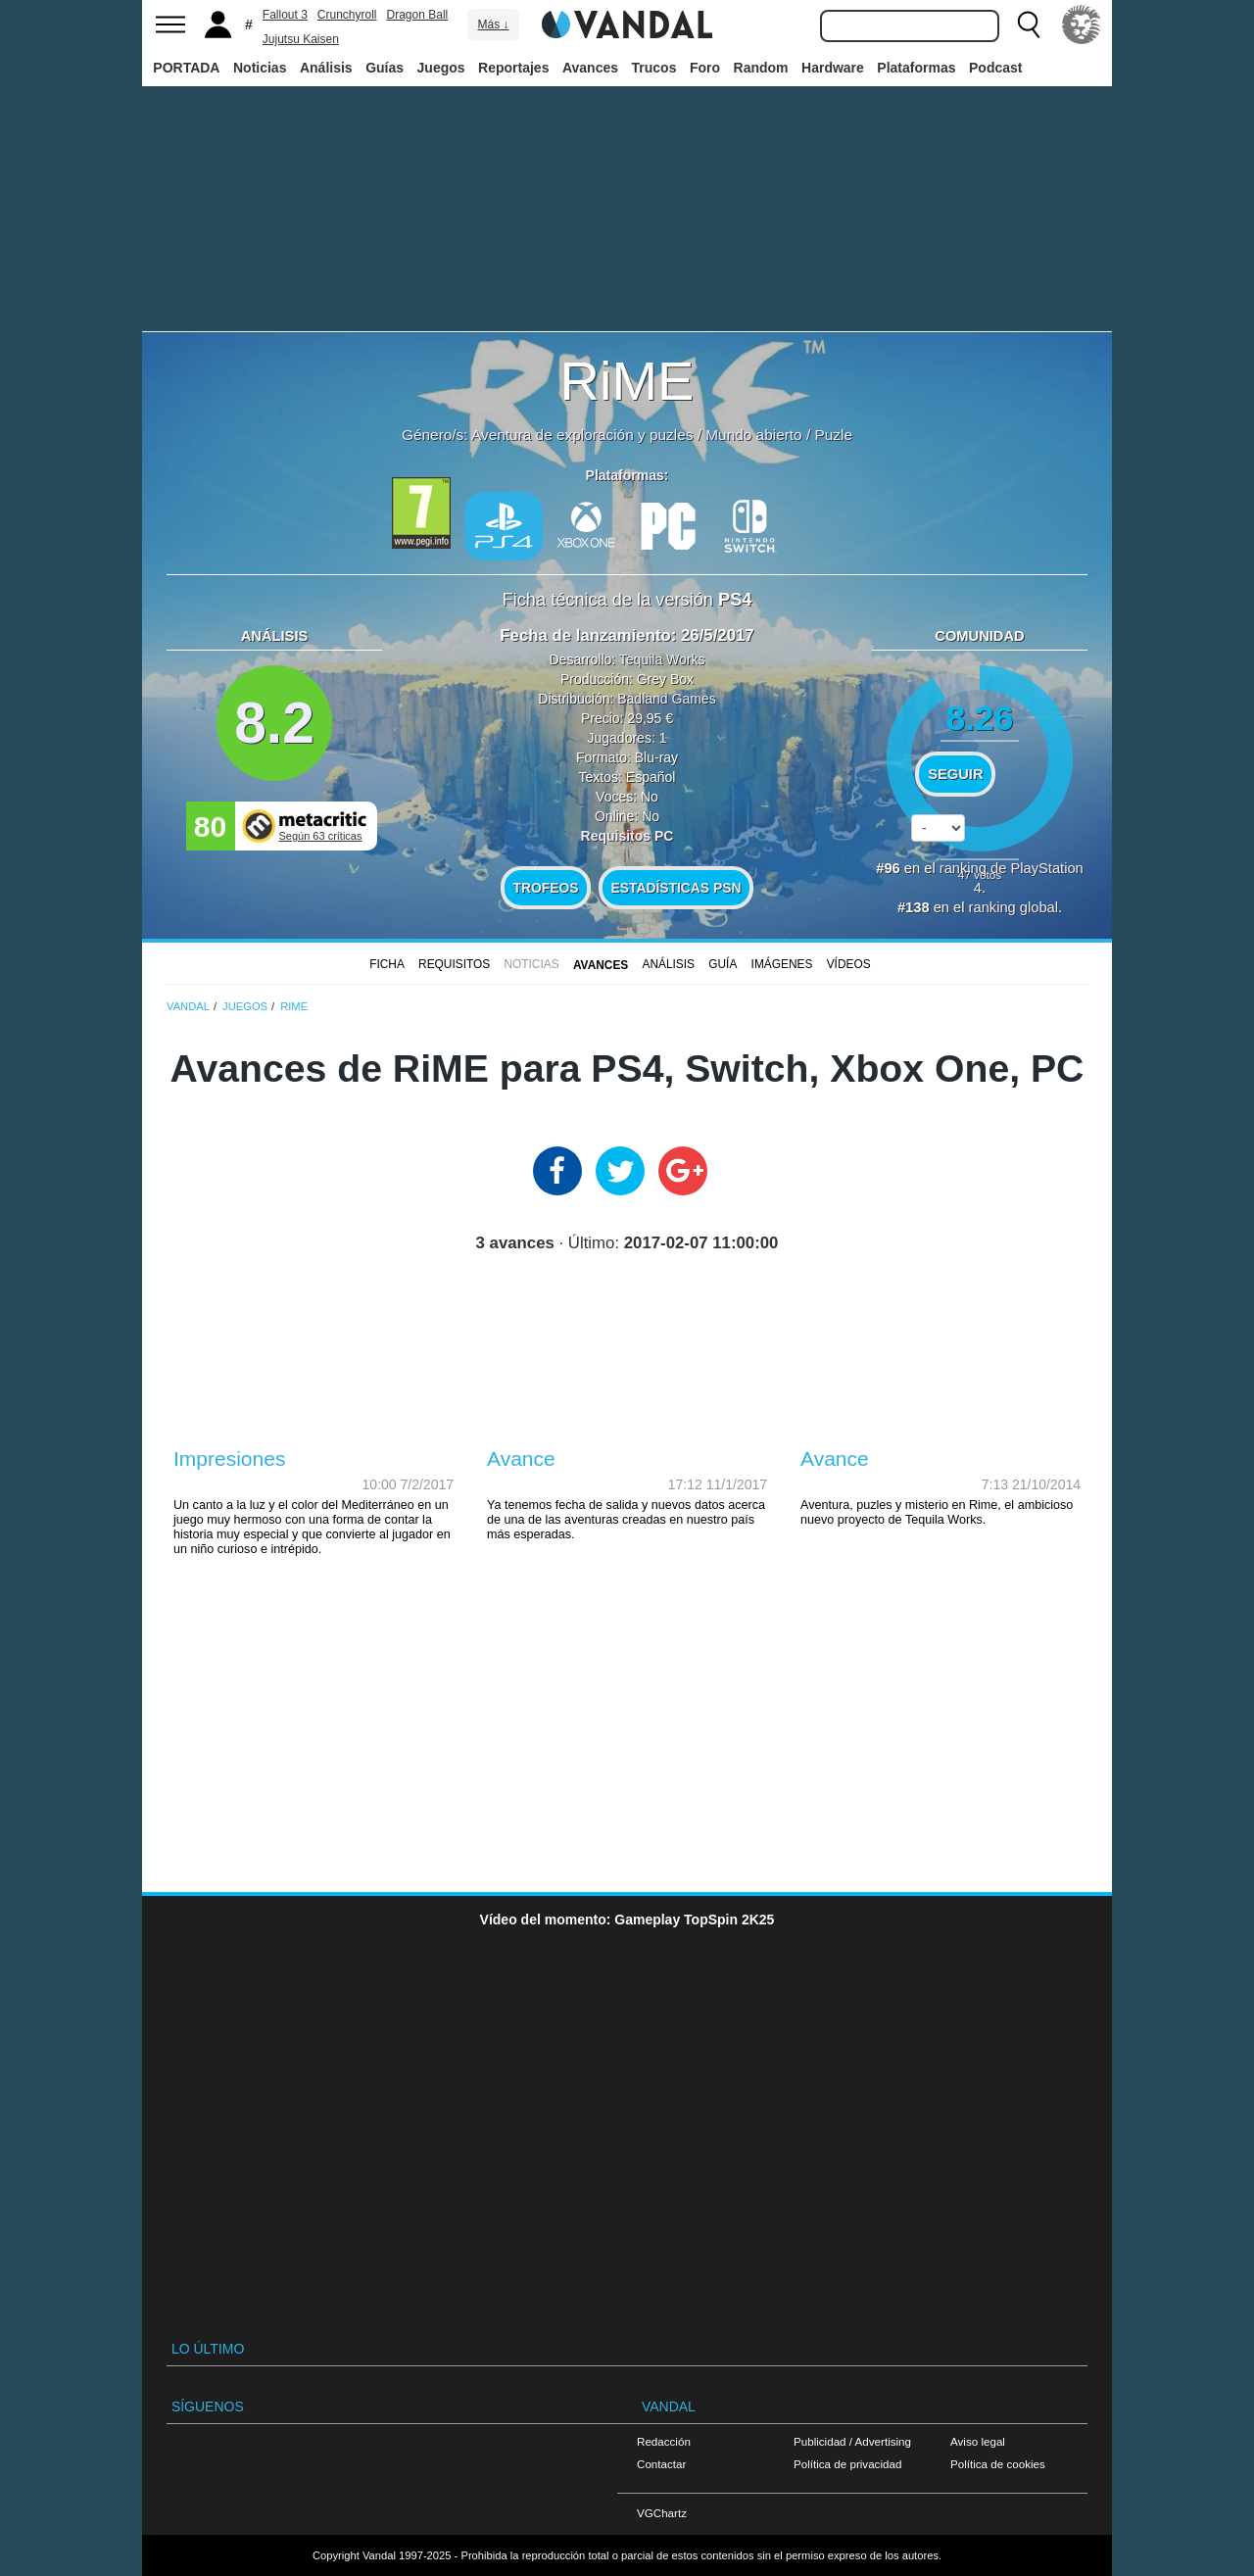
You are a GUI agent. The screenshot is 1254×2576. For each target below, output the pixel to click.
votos (979, 874)
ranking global (1013, 907)
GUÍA (722, 964)
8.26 (980, 718)
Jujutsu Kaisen (301, 39)
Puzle (834, 434)
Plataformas (916, 67)
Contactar (661, 2463)
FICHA (387, 964)
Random (761, 67)
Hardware (832, 67)
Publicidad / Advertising (852, 2441)
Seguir (955, 774)
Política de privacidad (847, 2463)
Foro (705, 67)
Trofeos (546, 888)
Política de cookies (997, 2463)
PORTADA (186, 67)
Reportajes (513, 67)
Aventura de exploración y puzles (582, 434)
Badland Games (666, 698)
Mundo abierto (753, 434)
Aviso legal (977, 2441)
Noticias (259, 67)
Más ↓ (492, 24)
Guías (384, 67)
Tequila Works (662, 659)
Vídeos (849, 964)
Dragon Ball (418, 15)
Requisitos (454, 964)
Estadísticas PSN (675, 888)
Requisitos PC (627, 836)
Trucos (654, 67)
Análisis (326, 67)
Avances (590, 67)
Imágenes (782, 964)
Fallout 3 (285, 15)
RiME (627, 381)
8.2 (274, 722)
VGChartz (662, 2512)
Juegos (441, 67)
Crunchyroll (347, 15)
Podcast (995, 67)
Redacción (664, 2441)
